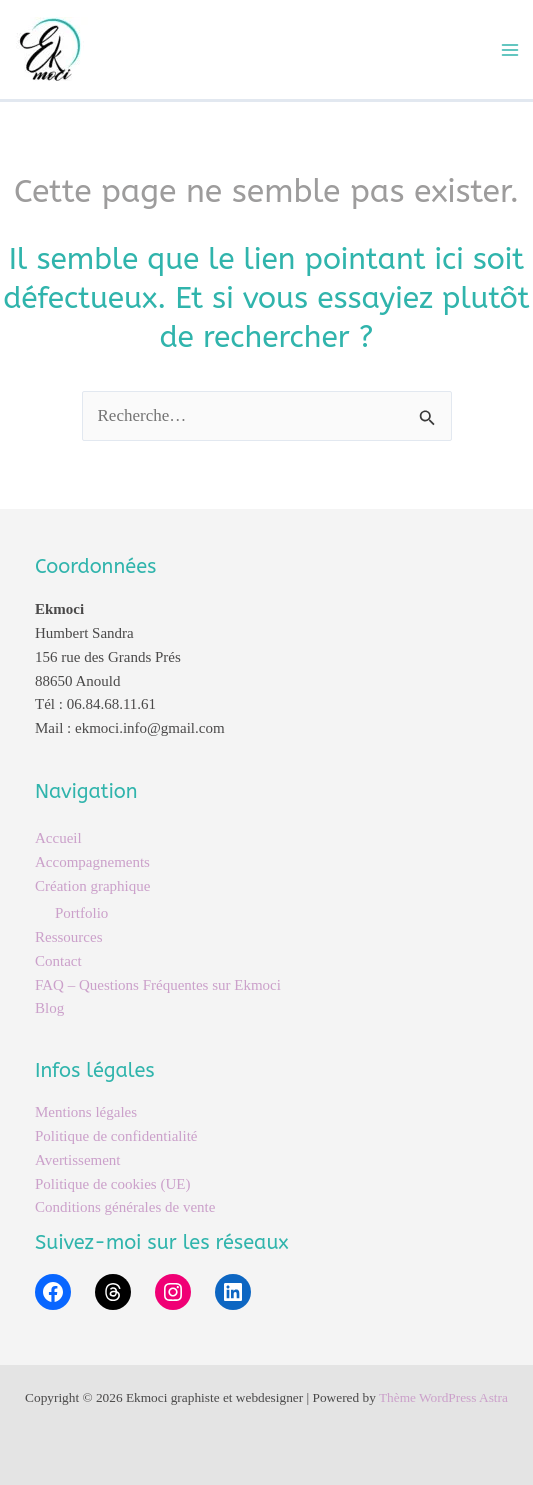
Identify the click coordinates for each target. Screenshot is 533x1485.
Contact (58, 961)
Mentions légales (86, 1112)
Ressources (69, 937)
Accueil (58, 838)
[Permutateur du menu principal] (511, 50)
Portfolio (81, 913)
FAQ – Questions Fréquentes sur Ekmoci (158, 985)
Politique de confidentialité (116, 1136)
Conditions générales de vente (125, 1207)
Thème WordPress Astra (443, 1397)
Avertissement (78, 1160)
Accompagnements (92, 862)
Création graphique (92, 886)
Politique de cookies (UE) (112, 1184)
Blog (49, 1008)
